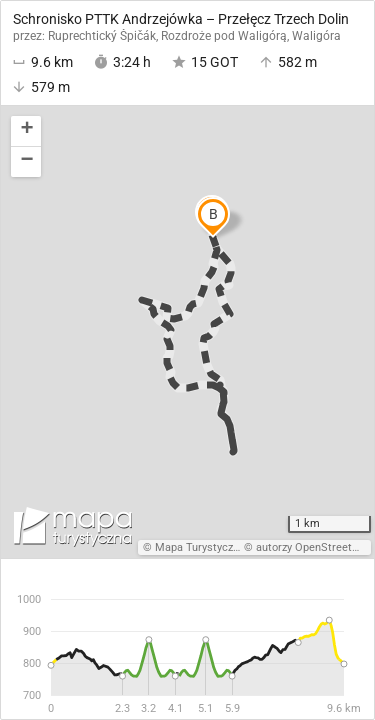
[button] (26, 131)
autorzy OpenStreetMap (315, 547)
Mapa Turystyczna (200, 547)
